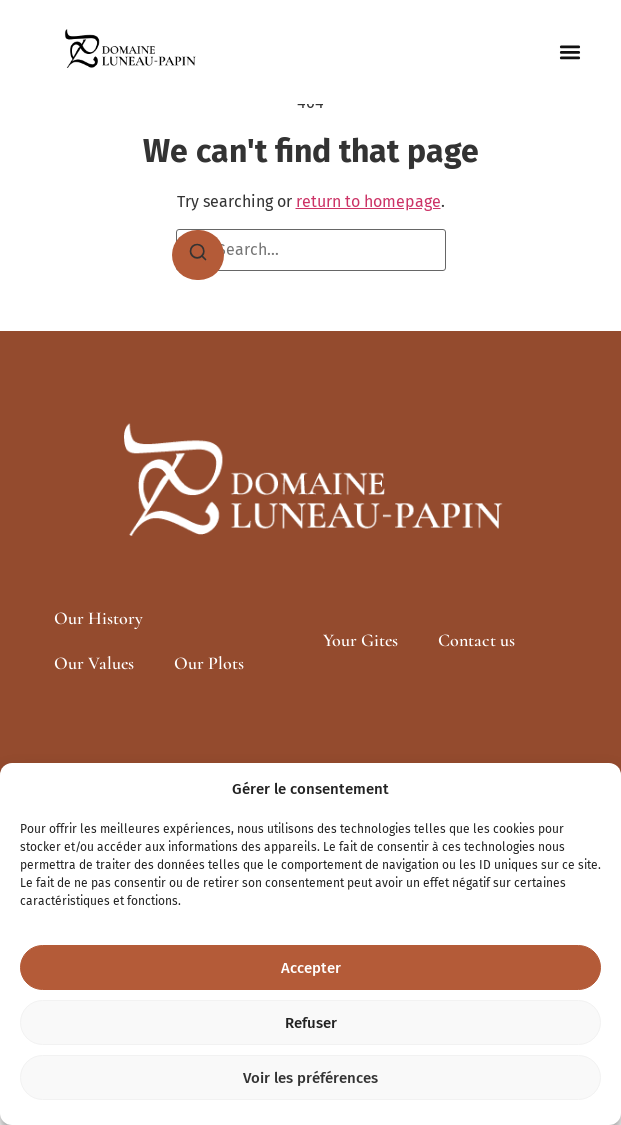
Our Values (94, 663)
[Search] (198, 255)
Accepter (311, 968)
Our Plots (209, 663)
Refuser (311, 1023)
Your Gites (360, 640)
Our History (98, 618)
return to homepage (368, 201)
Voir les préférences (310, 1078)
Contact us (476, 640)
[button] (570, 52)
